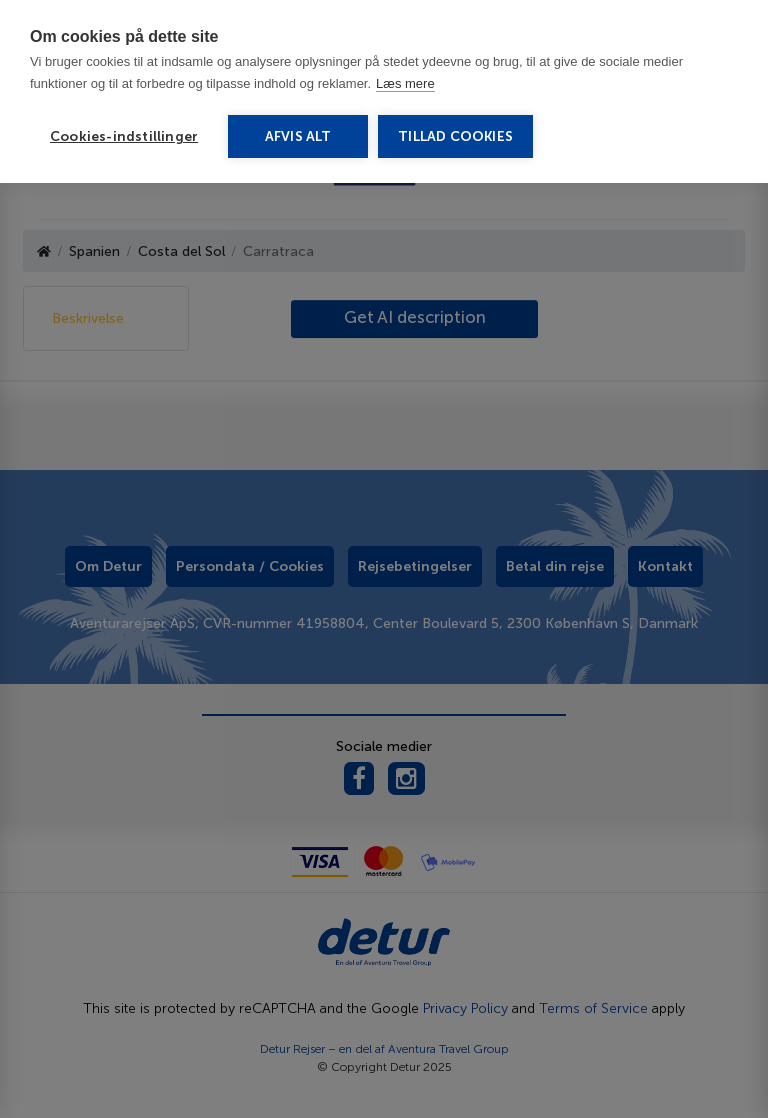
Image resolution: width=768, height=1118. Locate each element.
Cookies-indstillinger (124, 136)
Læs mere (405, 83)
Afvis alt (298, 136)
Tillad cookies (455, 136)
